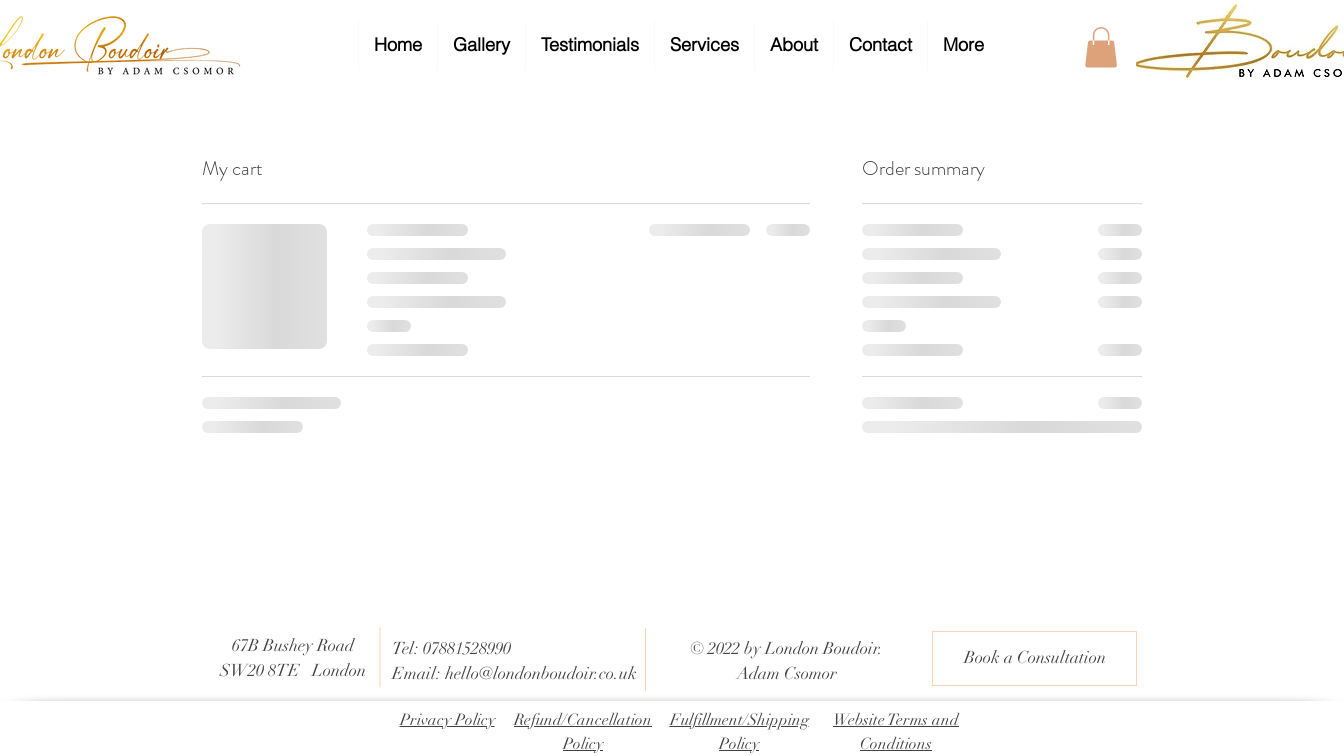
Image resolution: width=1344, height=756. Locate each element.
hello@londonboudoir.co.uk (541, 673)
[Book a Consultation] (1034, 658)
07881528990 (467, 648)
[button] (1101, 47)
